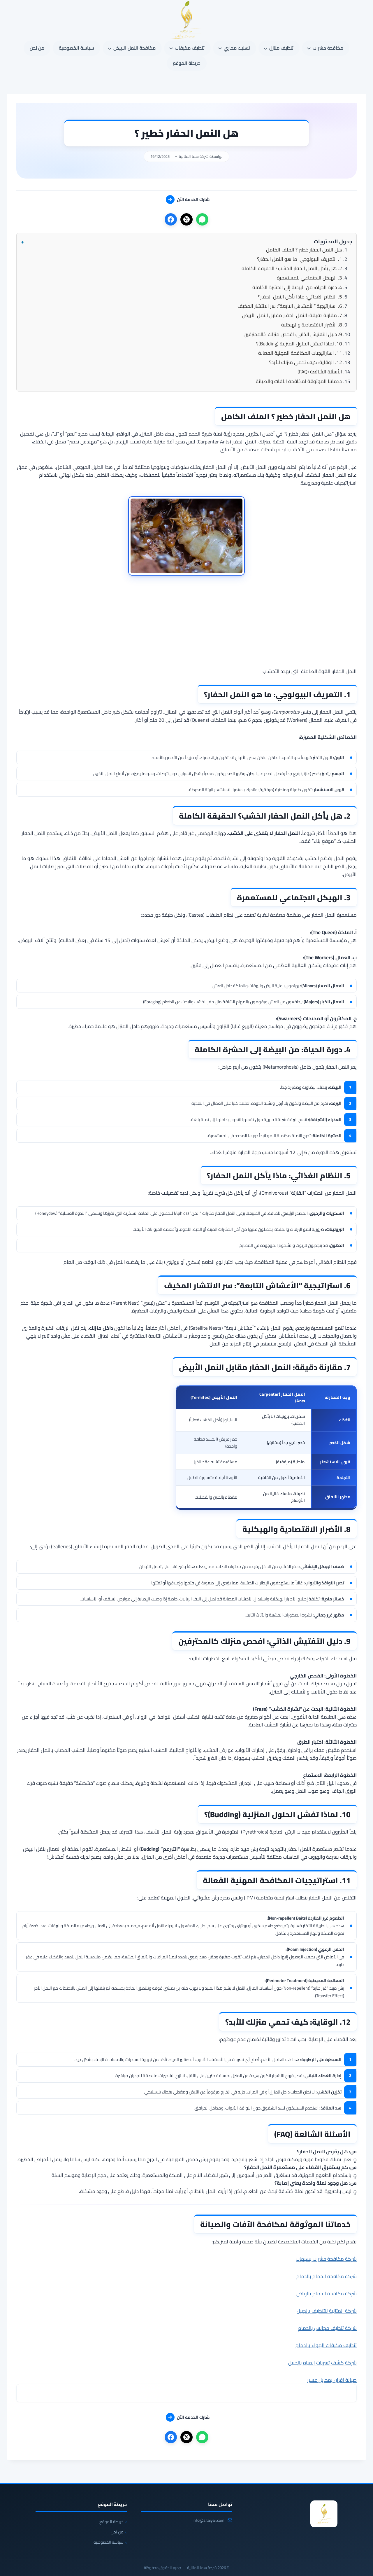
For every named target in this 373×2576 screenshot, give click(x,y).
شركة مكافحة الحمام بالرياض (326, 2293)
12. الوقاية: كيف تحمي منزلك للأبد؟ (305, 362)
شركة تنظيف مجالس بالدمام (327, 2328)
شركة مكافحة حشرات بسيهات (326, 2259)
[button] (186, 241)
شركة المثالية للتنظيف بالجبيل (327, 2310)
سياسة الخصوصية (76, 47)
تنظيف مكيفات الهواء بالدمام (326, 2345)
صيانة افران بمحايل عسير (332, 2380)
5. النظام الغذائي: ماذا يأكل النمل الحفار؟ (300, 296)
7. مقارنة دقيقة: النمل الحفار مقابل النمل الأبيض (292, 315)
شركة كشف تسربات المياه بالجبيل (322, 2362)
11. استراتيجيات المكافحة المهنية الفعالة (300, 353)
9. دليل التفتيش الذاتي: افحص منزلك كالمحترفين (293, 334)
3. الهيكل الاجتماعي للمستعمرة (309, 277)
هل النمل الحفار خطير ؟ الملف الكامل (304, 249)
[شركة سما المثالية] (323, 2513)
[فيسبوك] (171, 219)
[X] (186, 219)
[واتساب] (202, 219)
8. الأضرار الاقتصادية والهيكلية (311, 324)
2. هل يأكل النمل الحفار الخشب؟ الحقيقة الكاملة (292, 268)
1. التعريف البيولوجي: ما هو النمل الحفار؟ (299, 259)
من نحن (37, 47)
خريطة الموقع (186, 63)
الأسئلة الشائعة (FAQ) (320, 371)
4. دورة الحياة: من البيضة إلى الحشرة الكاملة (297, 287)
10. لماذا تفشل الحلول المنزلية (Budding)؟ (299, 343)
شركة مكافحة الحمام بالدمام (326, 2276)
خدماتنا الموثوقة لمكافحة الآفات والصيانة (299, 381)
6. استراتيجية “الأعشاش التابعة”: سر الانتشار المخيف (289, 306)
